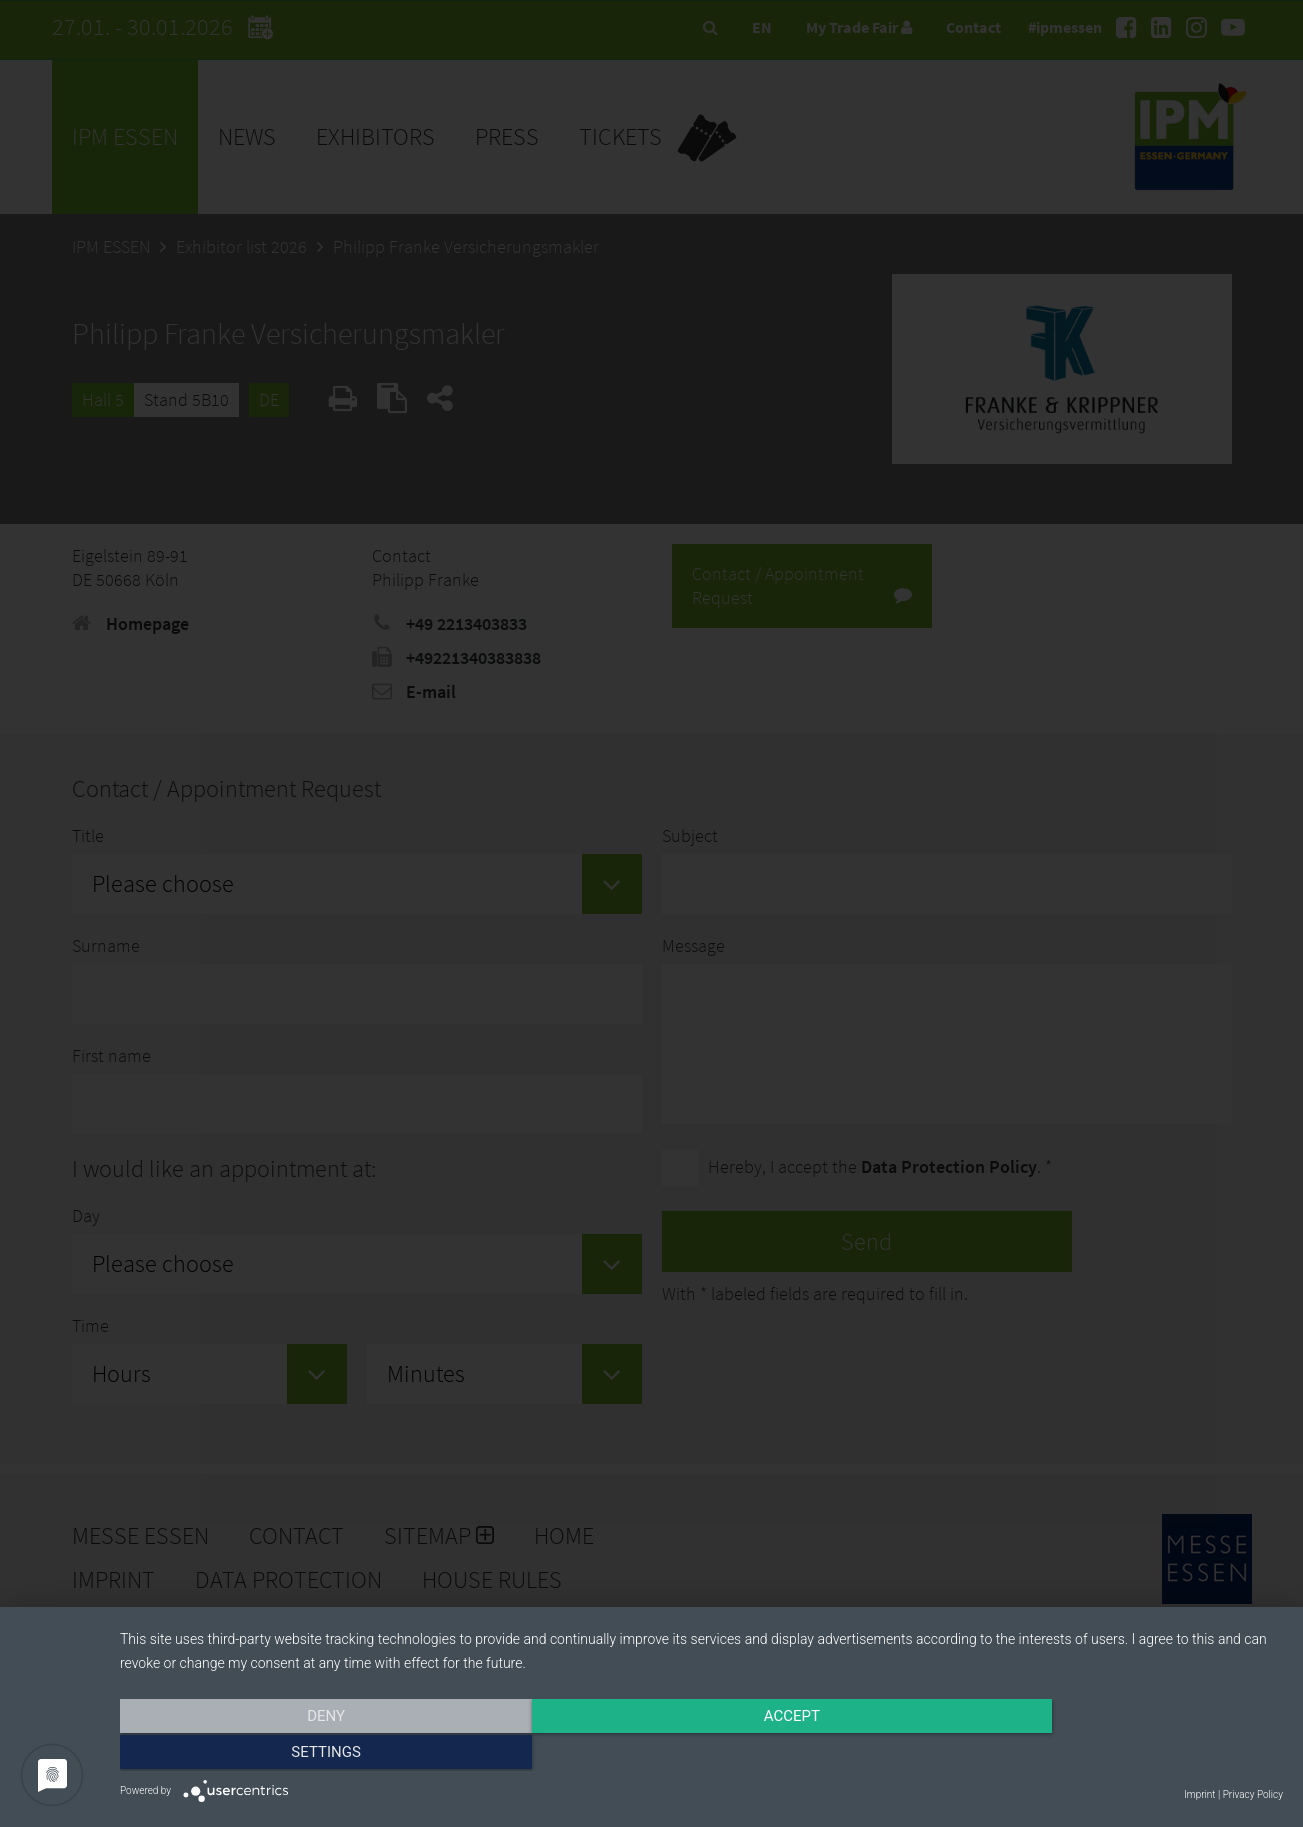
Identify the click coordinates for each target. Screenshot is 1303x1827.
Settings (1109, 1754)
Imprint (1199, 1794)
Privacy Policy (1253, 1794)
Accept (701, 1754)
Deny (295, 1754)
